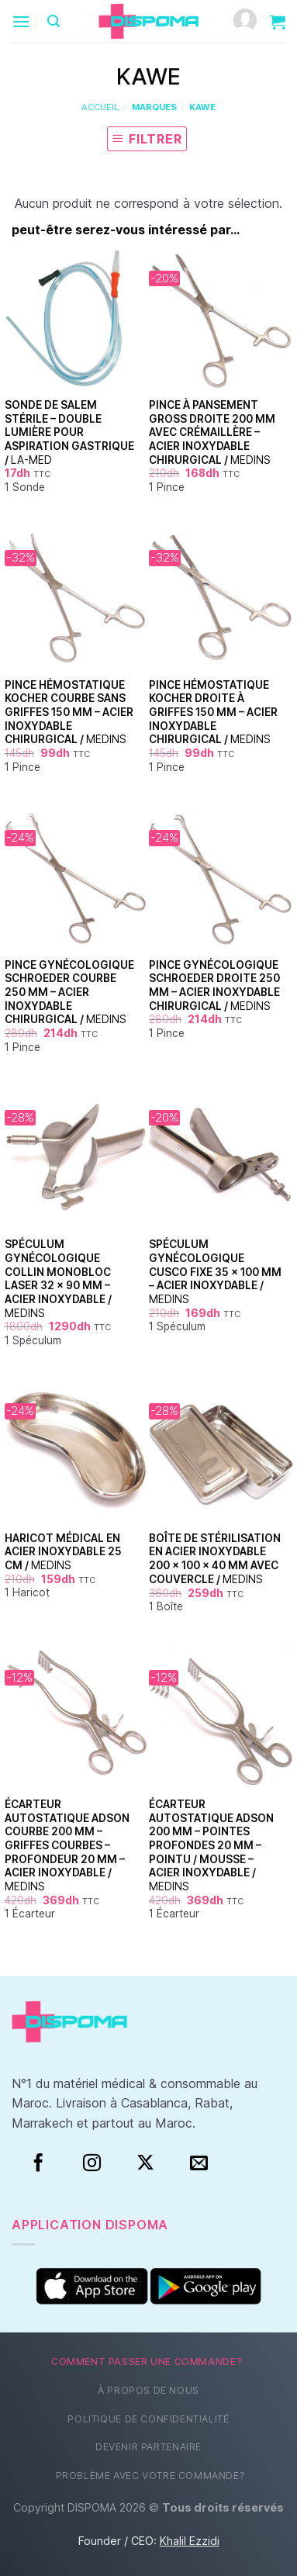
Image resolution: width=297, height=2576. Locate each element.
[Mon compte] (245, 21)
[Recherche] (53, 21)
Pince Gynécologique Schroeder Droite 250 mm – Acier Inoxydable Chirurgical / (214, 985)
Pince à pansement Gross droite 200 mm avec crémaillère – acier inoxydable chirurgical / (212, 432)
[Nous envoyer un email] (199, 2163)
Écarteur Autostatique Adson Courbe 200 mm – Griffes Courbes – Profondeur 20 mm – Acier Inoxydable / (67, 1845)
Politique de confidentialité (148, 2419)
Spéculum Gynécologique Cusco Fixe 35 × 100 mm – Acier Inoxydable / (215, 1271)
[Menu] (21, 21)
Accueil (100, 107)
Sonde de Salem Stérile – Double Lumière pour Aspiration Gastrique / (69, 432)
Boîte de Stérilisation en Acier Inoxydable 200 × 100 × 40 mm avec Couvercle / (215, 1558)
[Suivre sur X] (145, 2163)
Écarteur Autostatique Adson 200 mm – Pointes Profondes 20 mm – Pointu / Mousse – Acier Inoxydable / (211, 1845)
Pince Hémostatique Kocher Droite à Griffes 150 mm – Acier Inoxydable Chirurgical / (213, 712)
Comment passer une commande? (146, 2361)
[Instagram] (92, 2163)
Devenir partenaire (148, 2447)
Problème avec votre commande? (151, 2475)
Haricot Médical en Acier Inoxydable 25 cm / (63, 1552)
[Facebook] (38, 2163)
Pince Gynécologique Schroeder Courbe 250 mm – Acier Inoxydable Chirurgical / (69, 992)
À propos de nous (148, 2390)
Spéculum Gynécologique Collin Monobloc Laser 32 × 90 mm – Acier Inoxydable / (58, 1278)
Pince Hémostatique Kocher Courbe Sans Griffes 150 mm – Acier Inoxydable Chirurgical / (69, 712)
